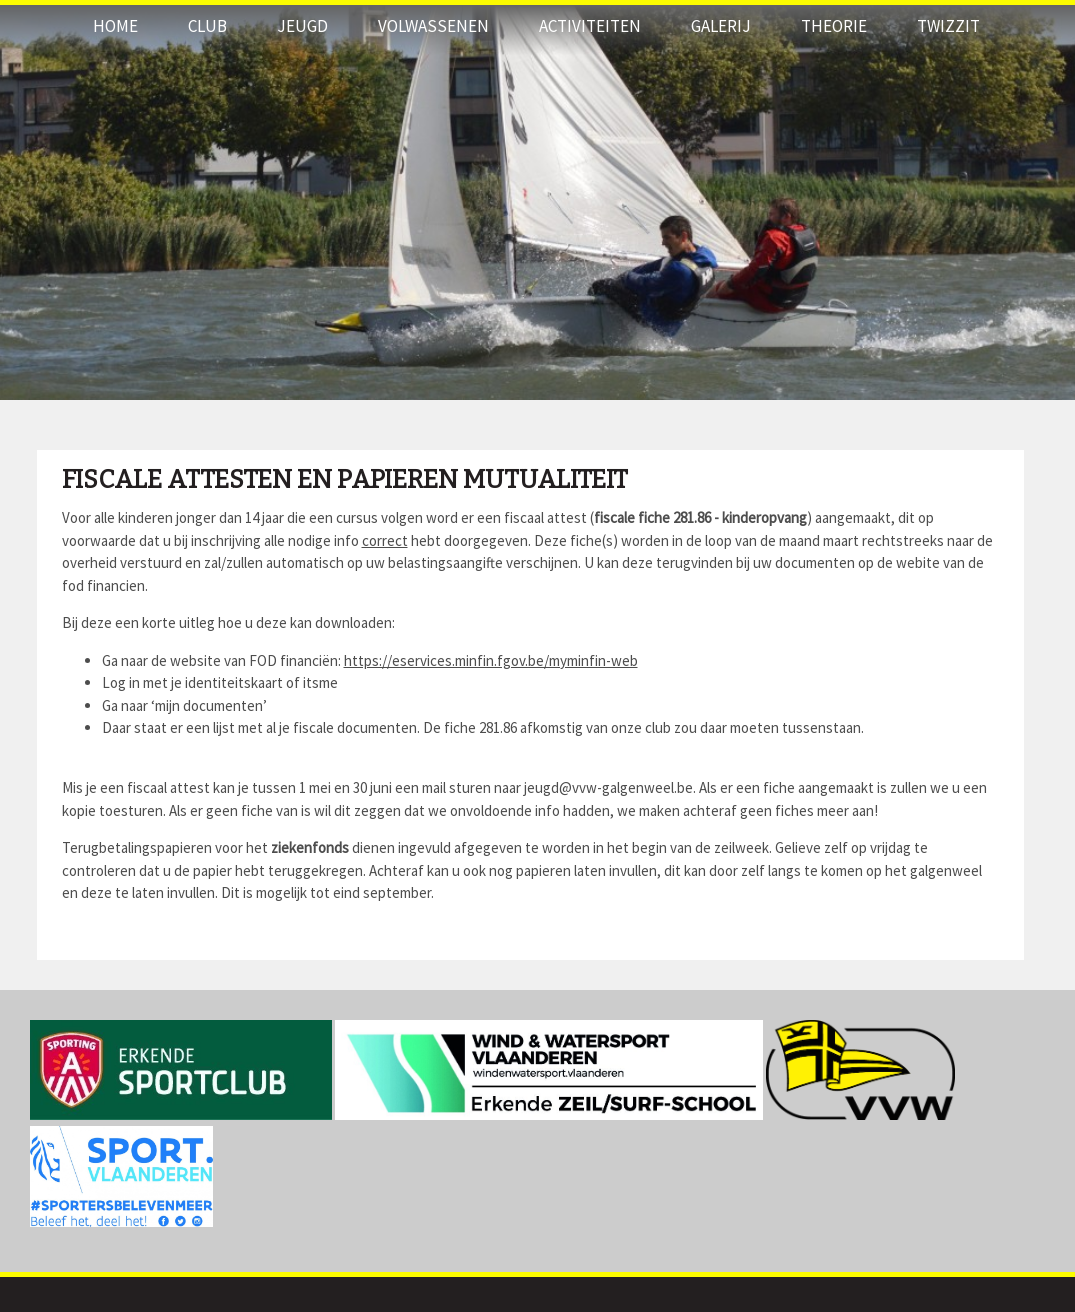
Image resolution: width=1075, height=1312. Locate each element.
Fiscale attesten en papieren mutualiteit (345, 480)
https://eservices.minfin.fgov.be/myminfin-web (491, 660)
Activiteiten (590, 26)
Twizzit (948, 26)
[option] (537, 200)
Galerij (721, 26)
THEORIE (834, 26)
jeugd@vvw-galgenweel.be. (611, 787)
